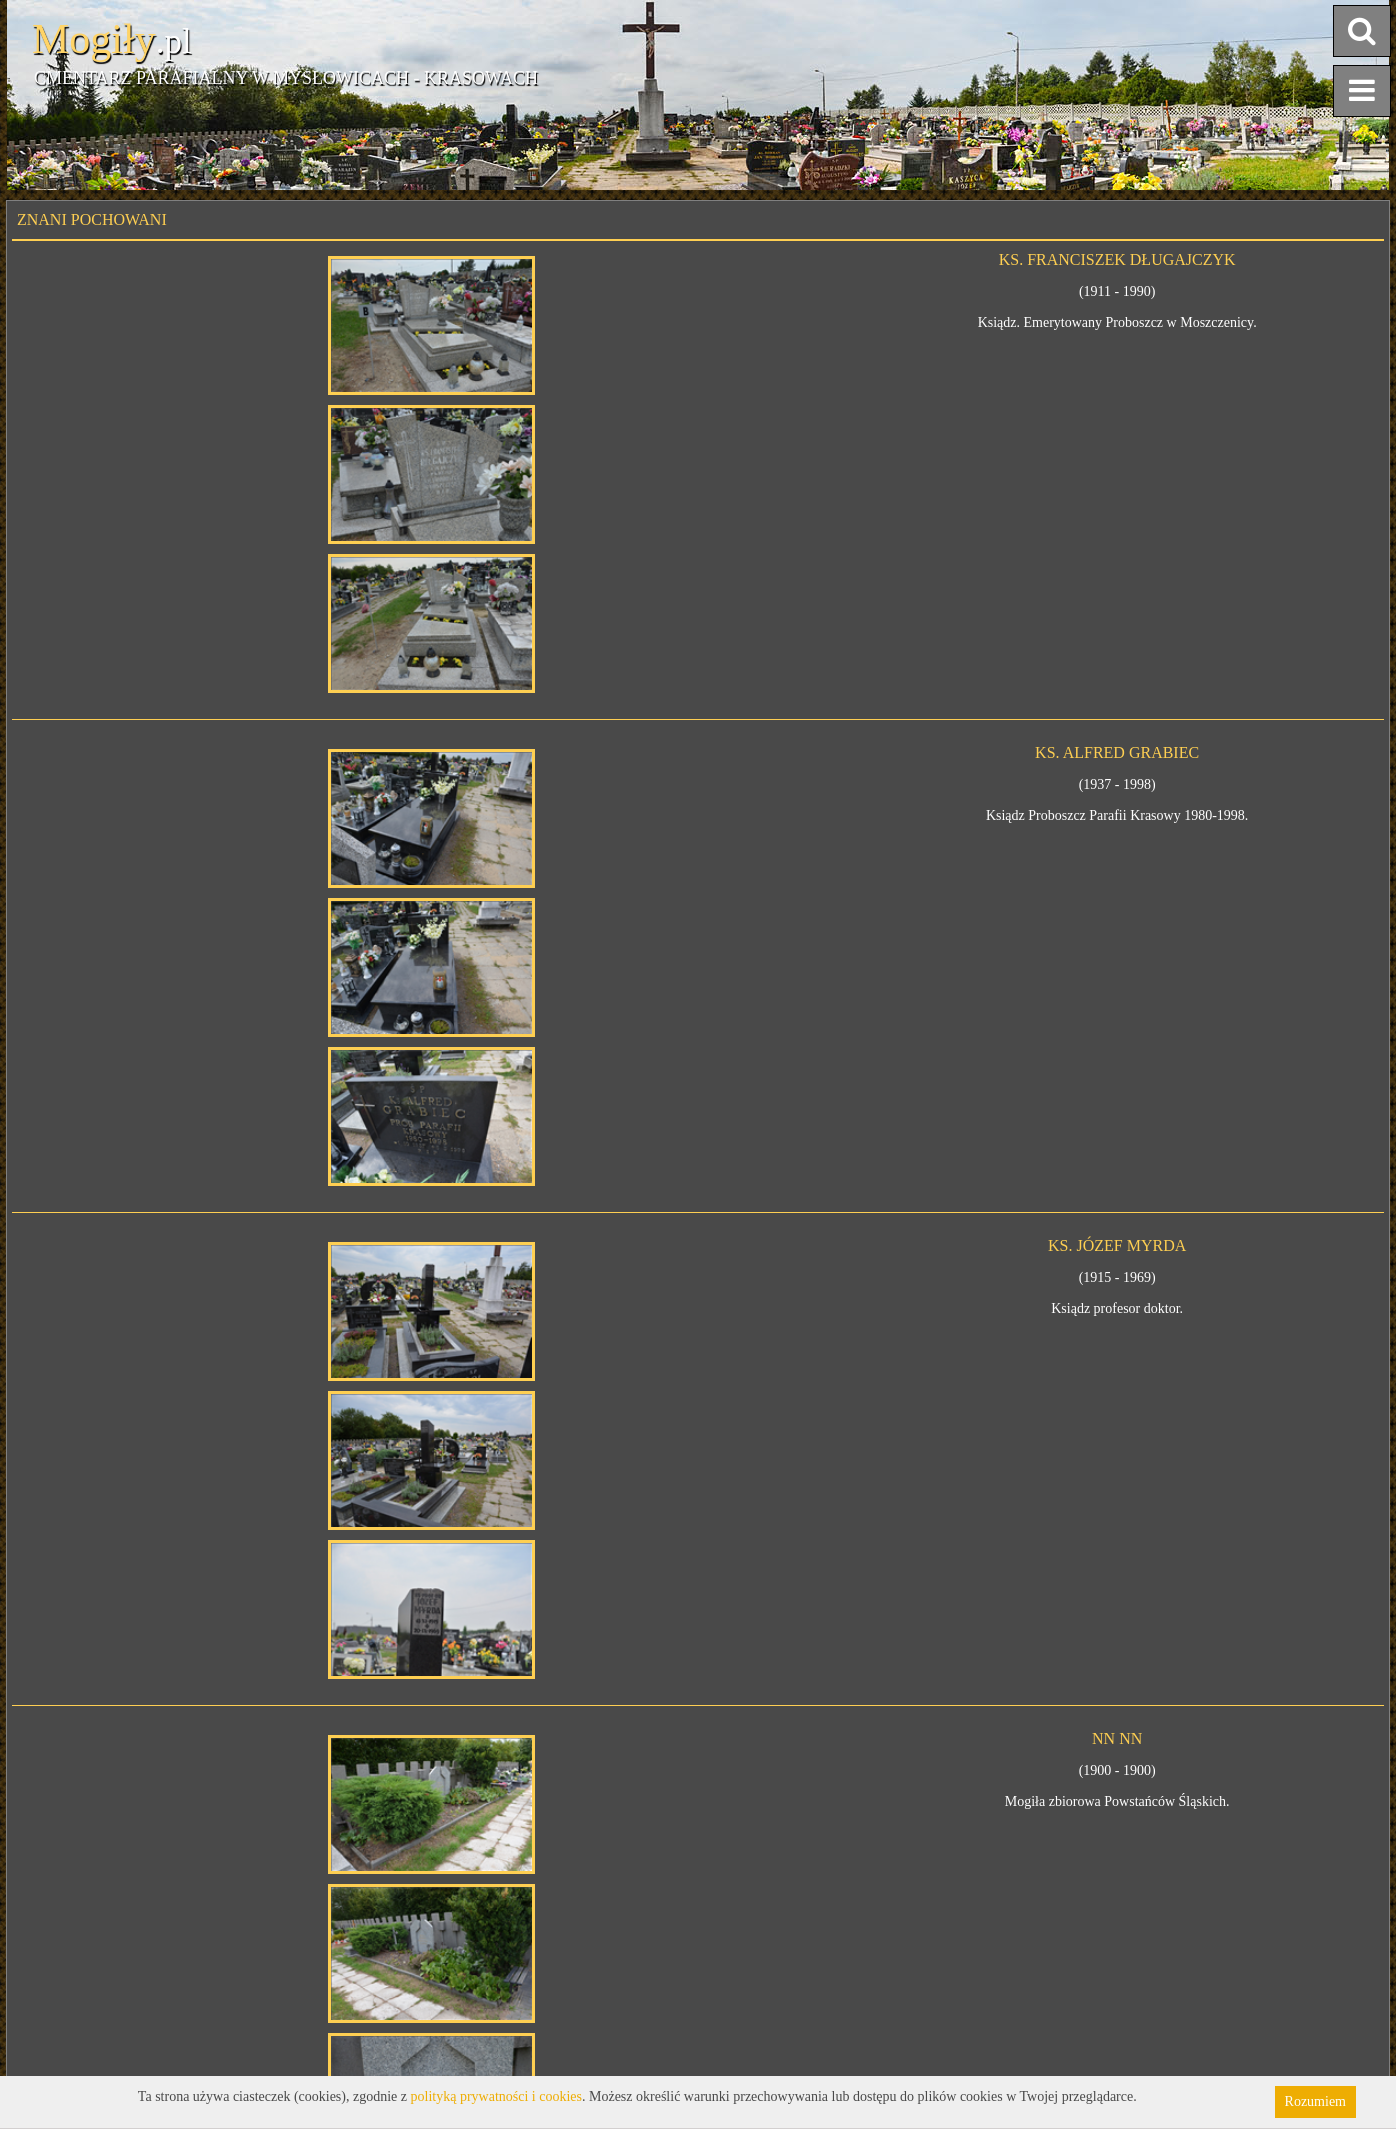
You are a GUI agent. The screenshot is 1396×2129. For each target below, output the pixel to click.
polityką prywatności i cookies (496, 2096)
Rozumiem (1315, 2101)
